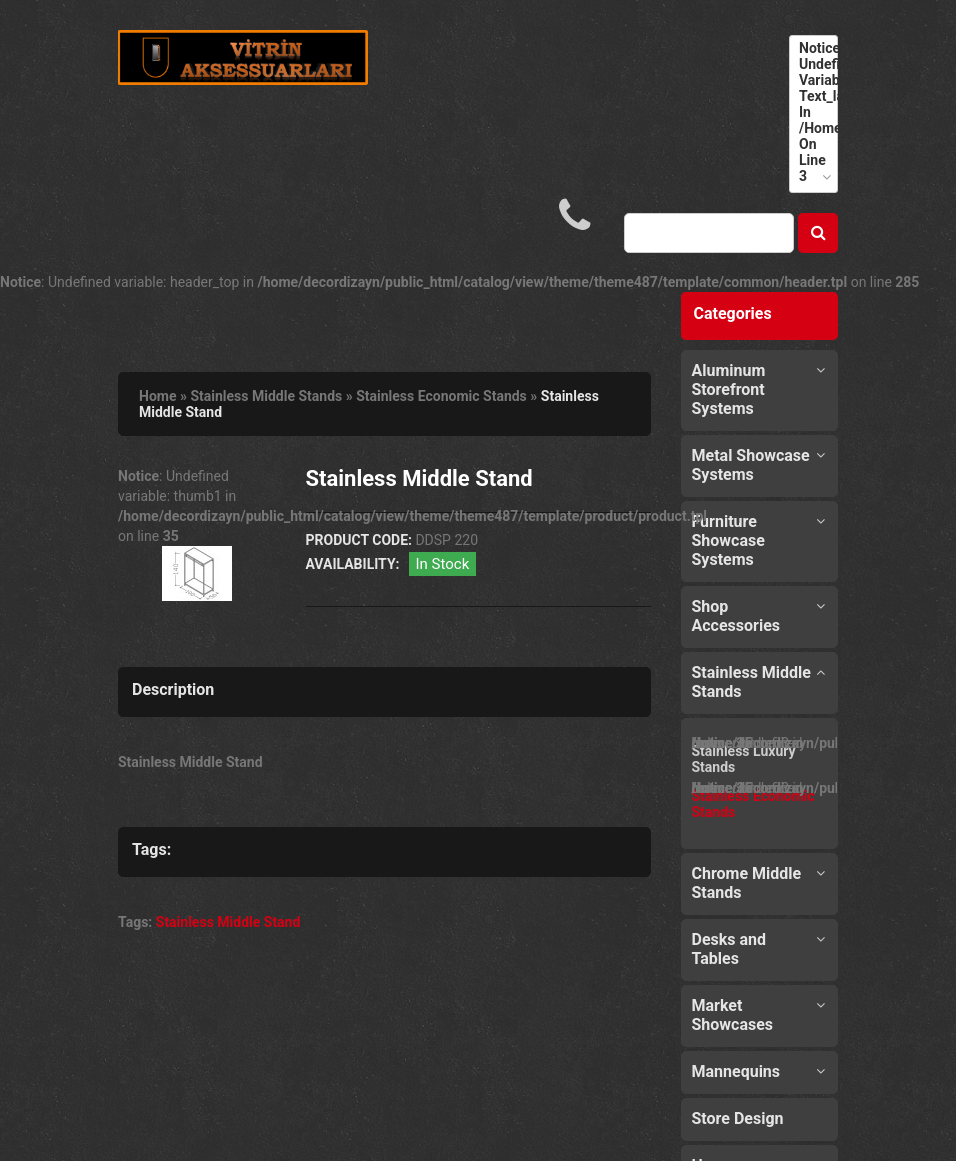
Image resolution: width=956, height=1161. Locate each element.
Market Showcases (733, 1015)
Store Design (738, 1118)
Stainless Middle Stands (266, 396)
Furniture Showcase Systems (728, 540)
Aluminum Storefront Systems (729, 389)
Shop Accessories (736, 616)
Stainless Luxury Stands (744, 759)
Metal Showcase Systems (751, 465)
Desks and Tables (729, 949)
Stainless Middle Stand (228, 922)
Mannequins (736, 1071)
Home (157, 396)
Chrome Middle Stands (747, 883)
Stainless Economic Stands (441, 396)
